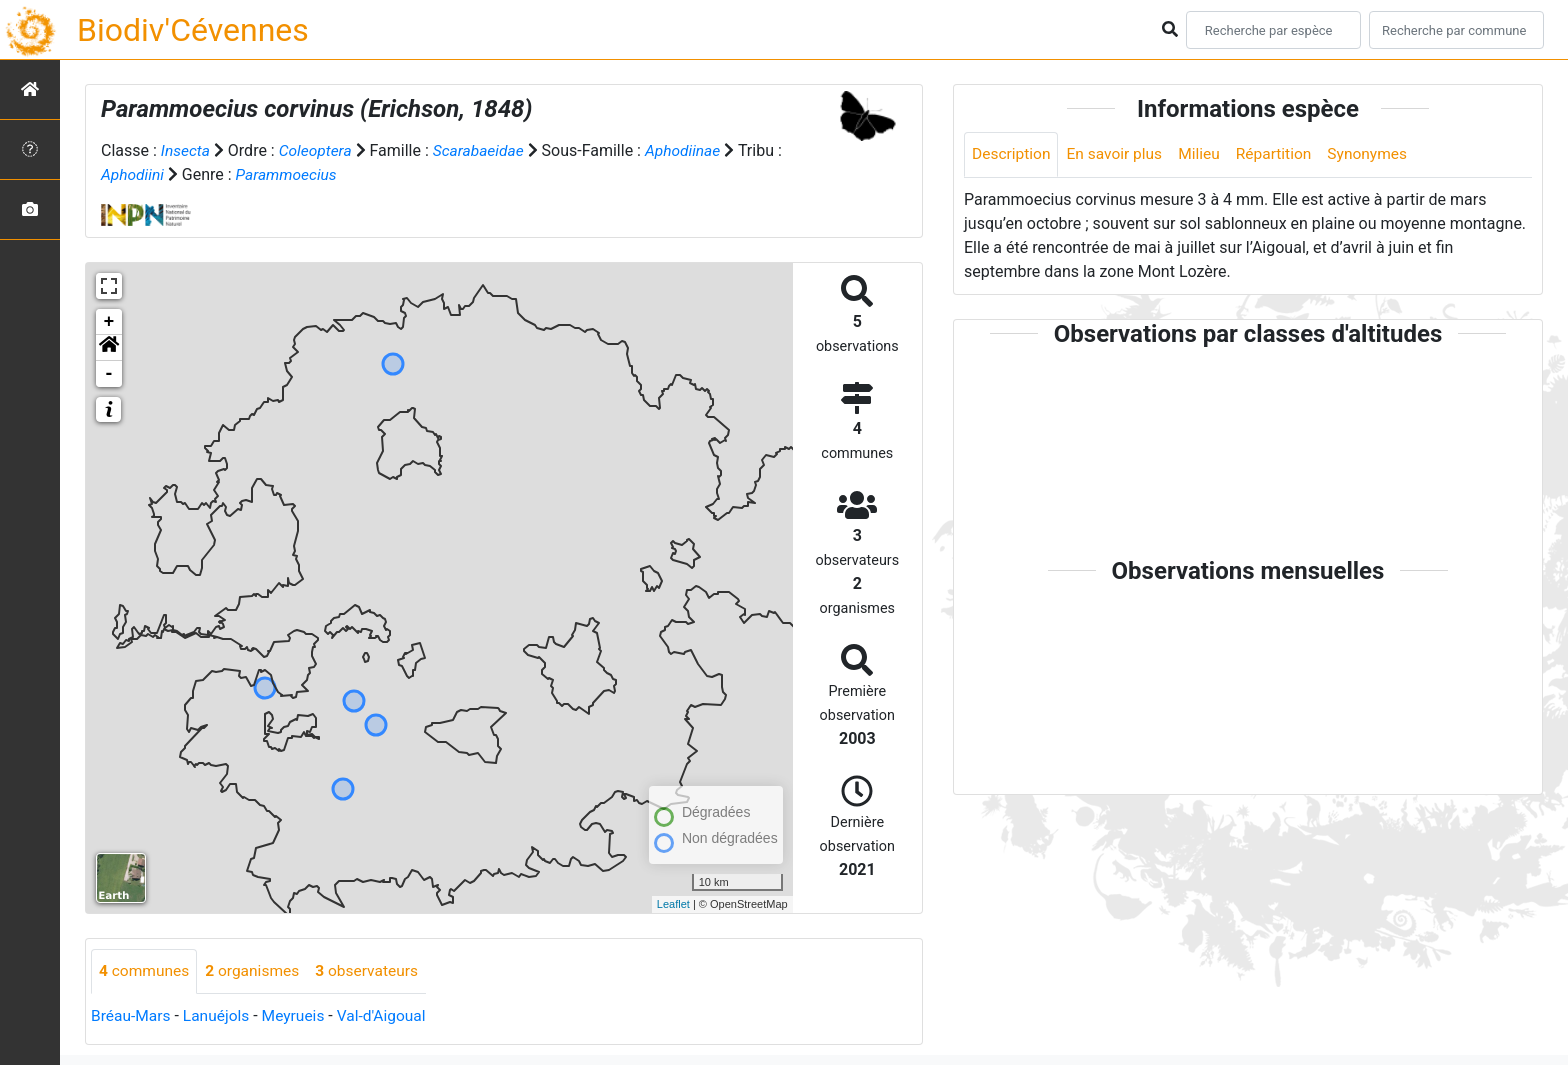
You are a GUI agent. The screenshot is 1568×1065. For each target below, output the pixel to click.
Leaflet (673, 903)
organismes (256, 970)
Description (1012, 154)
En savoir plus (1118, 154)
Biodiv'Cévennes (193, 30)
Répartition (1282, 154)
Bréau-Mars (132, 1015)
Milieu (1205, 154)
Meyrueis (298, 1015)
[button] (109, 347)
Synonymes (1378, 154)
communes (145, 970)
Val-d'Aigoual (389, 1015)
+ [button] (109, 321)
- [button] (109, 373)
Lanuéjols (219, 1015)
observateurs (374, 970)
